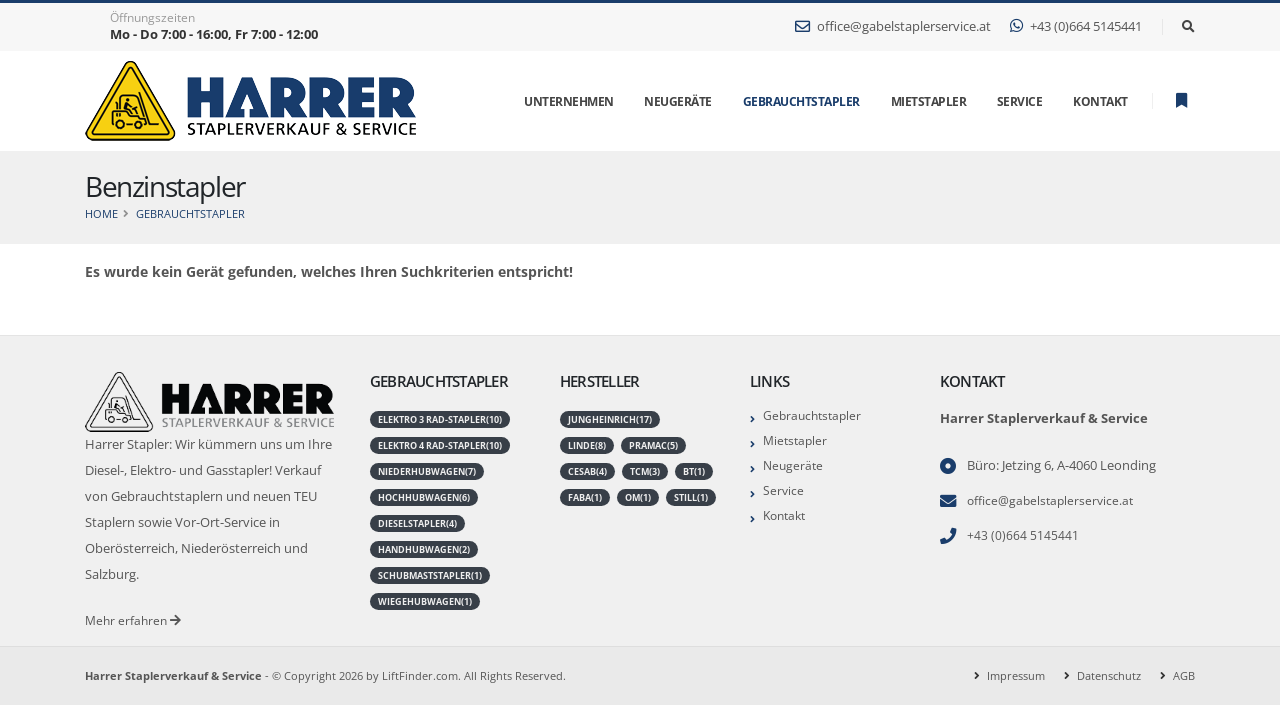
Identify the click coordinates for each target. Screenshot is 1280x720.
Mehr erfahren (135, 620)
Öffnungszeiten (152, 18)
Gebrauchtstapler (801, 101)
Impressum (1016, 675)
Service (784, 490)
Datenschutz (1109, 675)
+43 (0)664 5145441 (1076, 26)
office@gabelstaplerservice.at (893, 26)
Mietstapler (797, 440)
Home (101, 213)
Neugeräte (794, 465)
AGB (1184, 675)
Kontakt (787, 515)
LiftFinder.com (420, 675)
